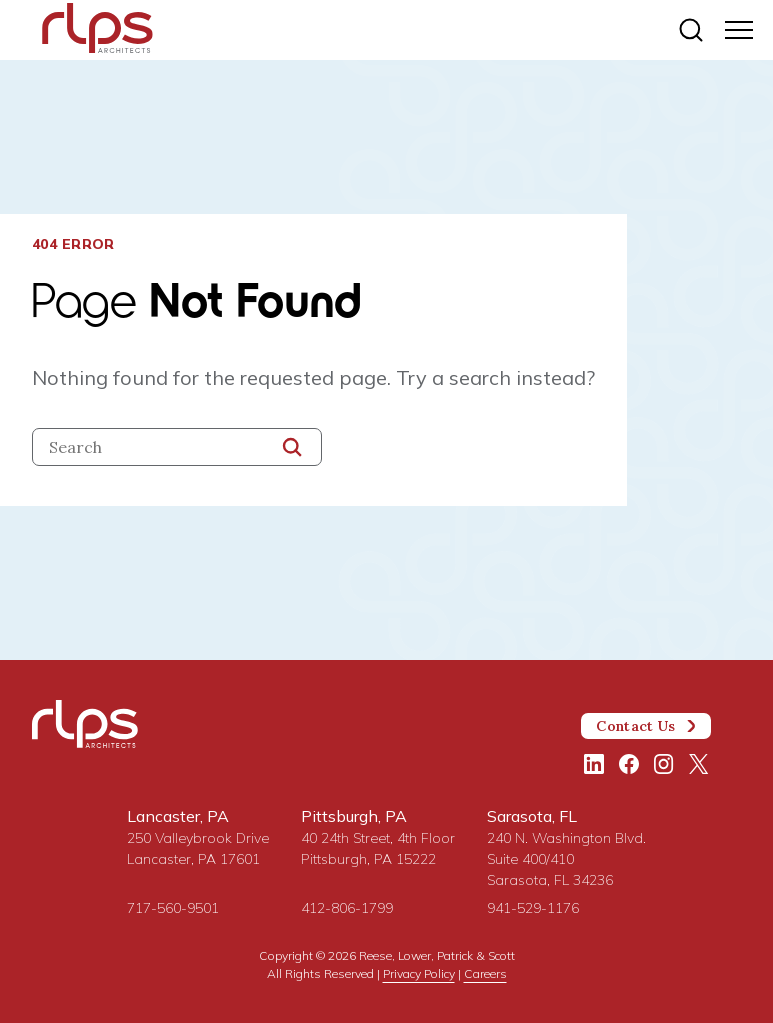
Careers (485, 973)
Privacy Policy (419, 973)
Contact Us (646, 726)
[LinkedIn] (594, 764)
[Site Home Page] (97, 32)
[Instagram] (664, 764)
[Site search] (691, 30)
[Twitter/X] (699, 764)
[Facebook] (629, 764)
